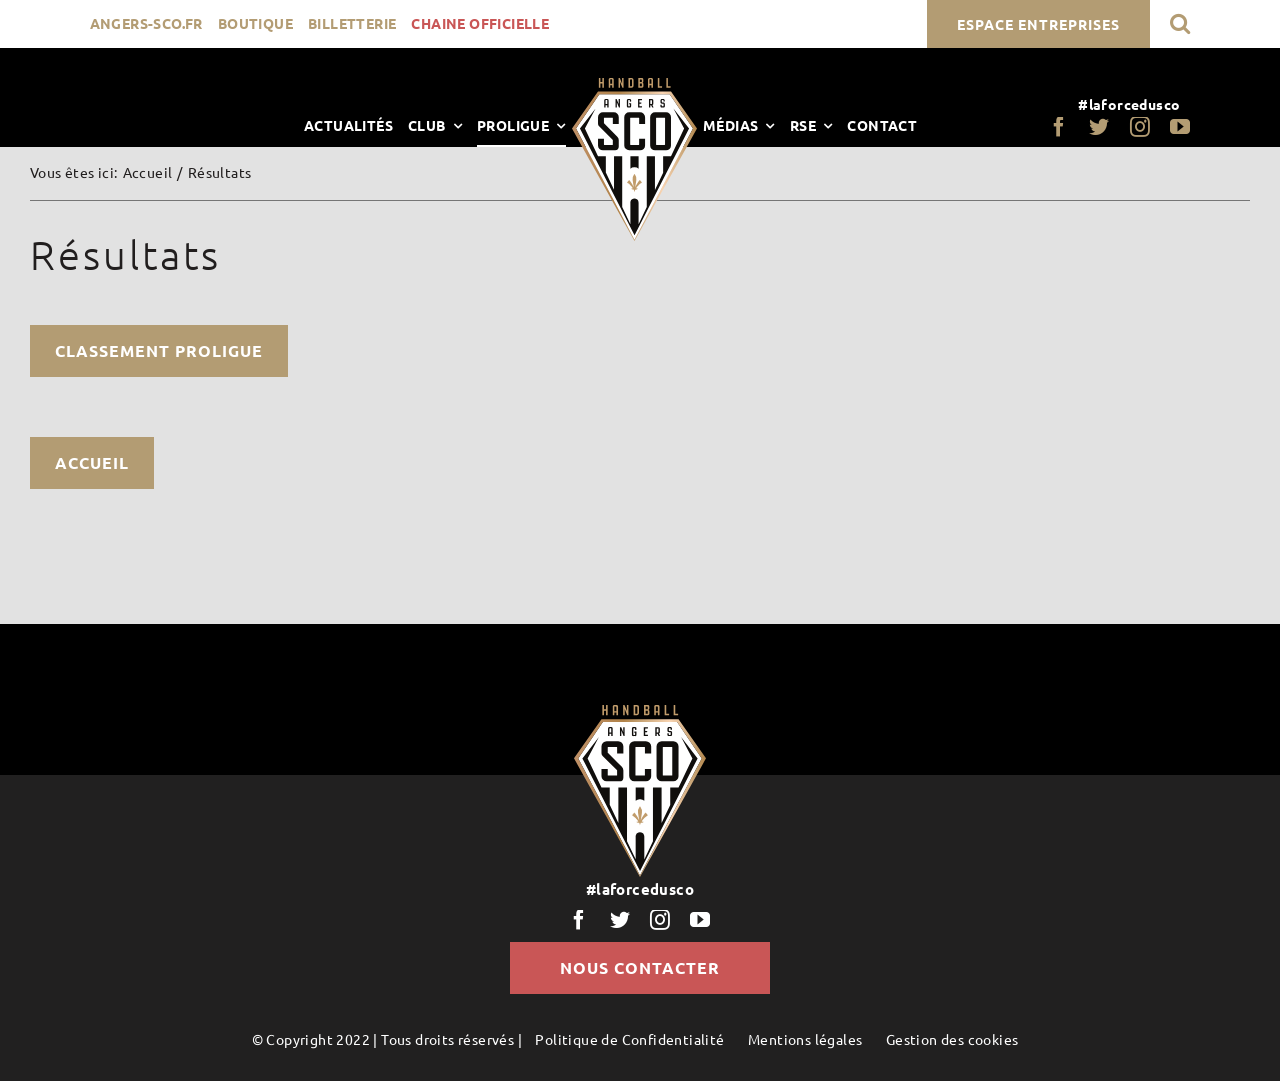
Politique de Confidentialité (629, 1039)
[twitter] (1099, 127)
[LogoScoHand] (634, 85)
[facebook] (1059, 127)
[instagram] (1140, 127)
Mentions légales (805, 1039)
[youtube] (1180, 127)
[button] (1180, 23)
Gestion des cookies (952, 1039)
